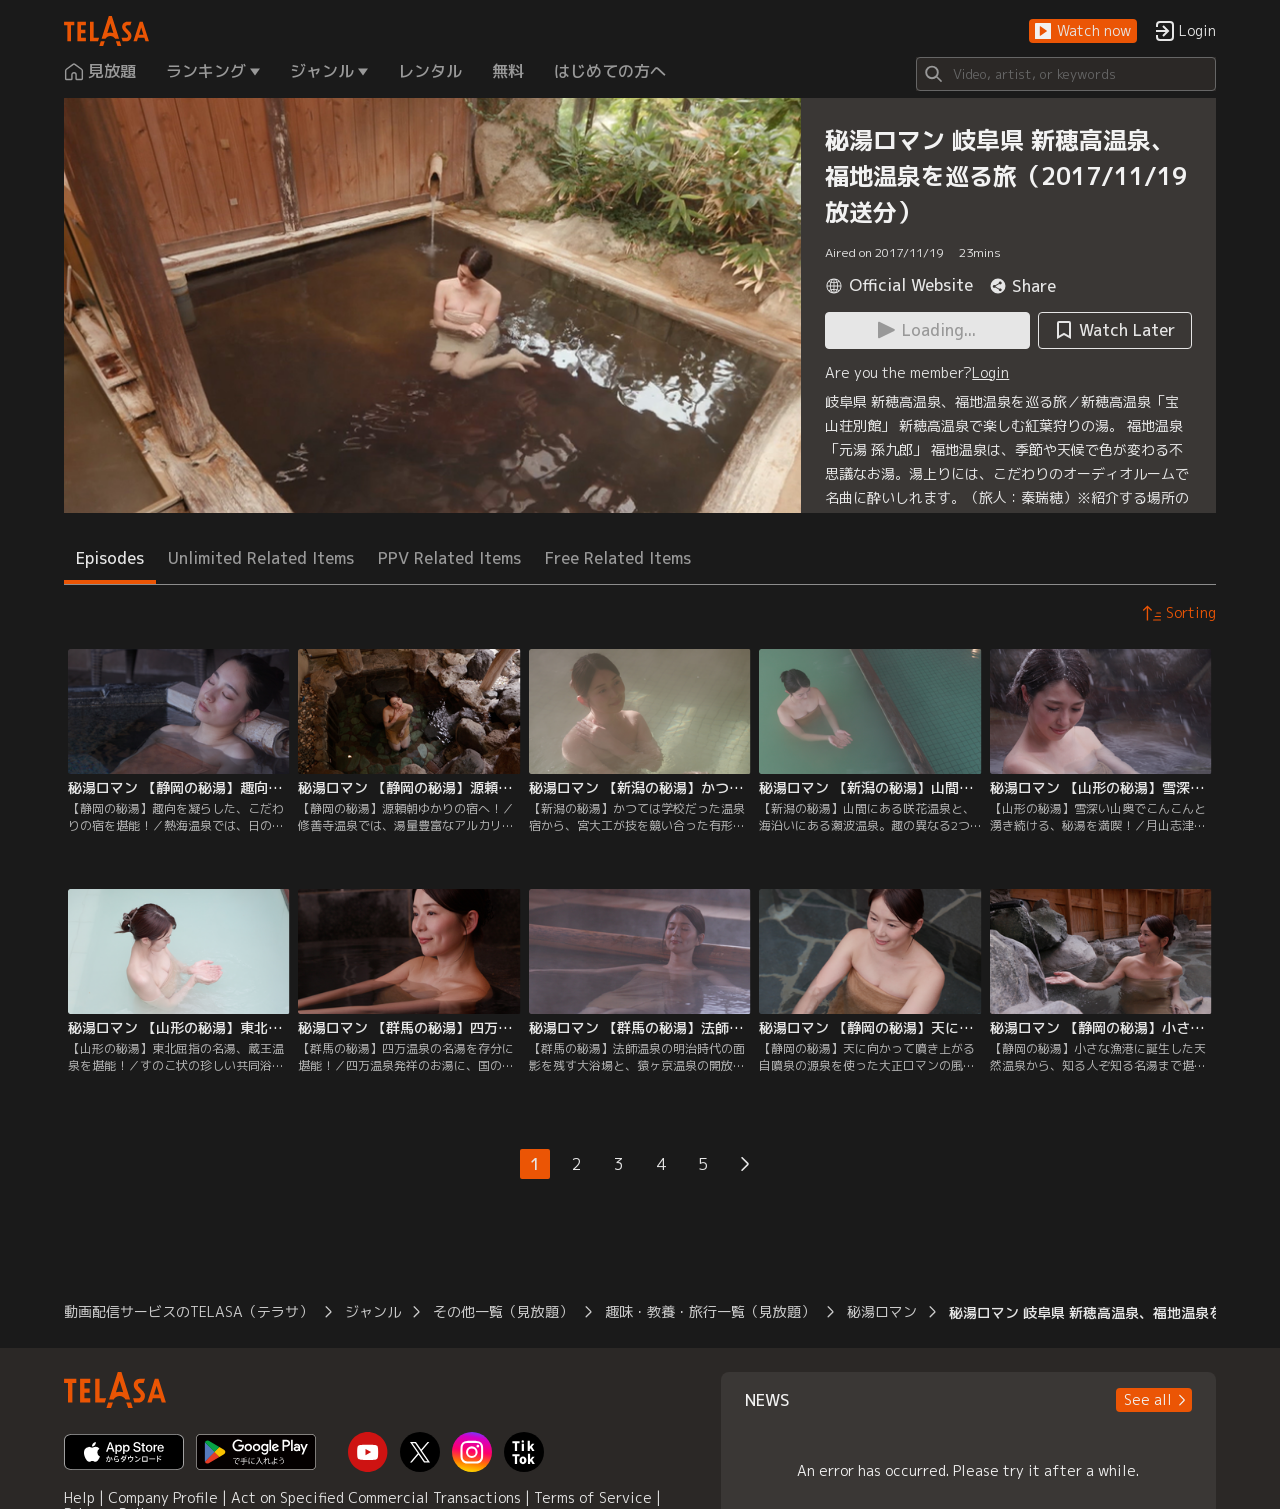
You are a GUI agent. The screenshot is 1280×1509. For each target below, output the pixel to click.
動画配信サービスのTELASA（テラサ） (188, 1311)
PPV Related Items (449, 558)
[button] (1083, 31)
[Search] (1066, 74)
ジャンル (373, 1311)
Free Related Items (618, 558)
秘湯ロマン (882, 1311)
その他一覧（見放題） (503, 1311)
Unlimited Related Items (261, 558)
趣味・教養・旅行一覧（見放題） (710, 1311)
